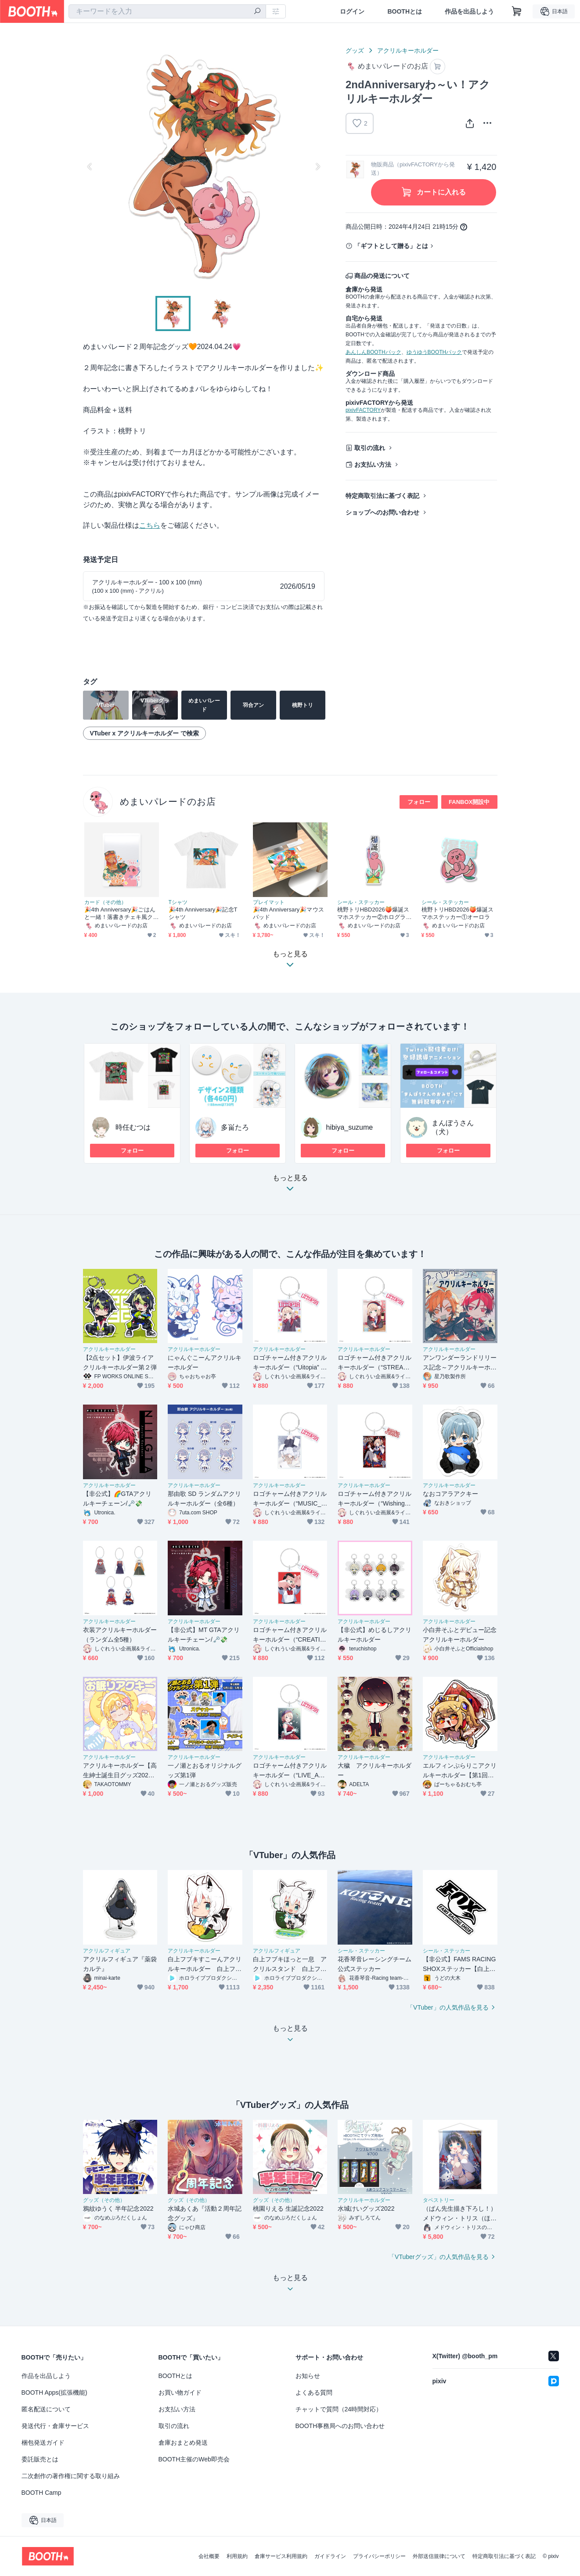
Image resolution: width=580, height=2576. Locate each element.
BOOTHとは (404, 11)
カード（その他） (105, 902)
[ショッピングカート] (516, 11)
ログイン (352, 11)
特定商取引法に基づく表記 (382, 495)
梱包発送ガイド (43, 2442)
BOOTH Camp (41, 2492)
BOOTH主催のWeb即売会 (194, 2459)
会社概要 (209, 2556)
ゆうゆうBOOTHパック (434, 352)
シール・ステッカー (361, 902)
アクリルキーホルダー (408, 50)
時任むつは (133, 1127)
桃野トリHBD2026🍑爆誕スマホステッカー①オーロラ (457, 913)
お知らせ (307, 2375)
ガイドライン (330, 2556)
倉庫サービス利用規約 (281, 2556)
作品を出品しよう (469, 11)
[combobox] (167, 11)
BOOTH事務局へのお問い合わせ (340, 2425)
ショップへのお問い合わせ (382, 512)
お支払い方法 (372, 464)
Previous (90, 166)
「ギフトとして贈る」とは (391, 245)
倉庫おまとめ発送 (183, 2442)
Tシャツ (178, 902)
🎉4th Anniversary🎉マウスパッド (288, 913)
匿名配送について (46, 2409)
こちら (149, 525)
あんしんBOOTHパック (373, 352)
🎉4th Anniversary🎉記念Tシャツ (203, 913)
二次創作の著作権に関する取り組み (71, 2475)
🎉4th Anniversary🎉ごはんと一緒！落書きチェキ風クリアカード (119, 913)
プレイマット (269, 902)
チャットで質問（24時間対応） (338, 2409)
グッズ (355, 50)
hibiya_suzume (349, 1127)
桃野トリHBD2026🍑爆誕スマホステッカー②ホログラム (373, 913)
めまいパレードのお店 (168, 801)
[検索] (257, 12)
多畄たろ (235, 1127)
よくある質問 (313, 2392)
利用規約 (237, 2556)
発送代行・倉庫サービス (55, 2425)
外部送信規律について (439, 2556)
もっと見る (290, 1186)
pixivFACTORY (363, 410)
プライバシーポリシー (379, 2556)
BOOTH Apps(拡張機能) (54, 2392)
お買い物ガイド (180, 2392)
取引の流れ (369, 447)
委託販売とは (40, 2459)
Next (317, 166)
